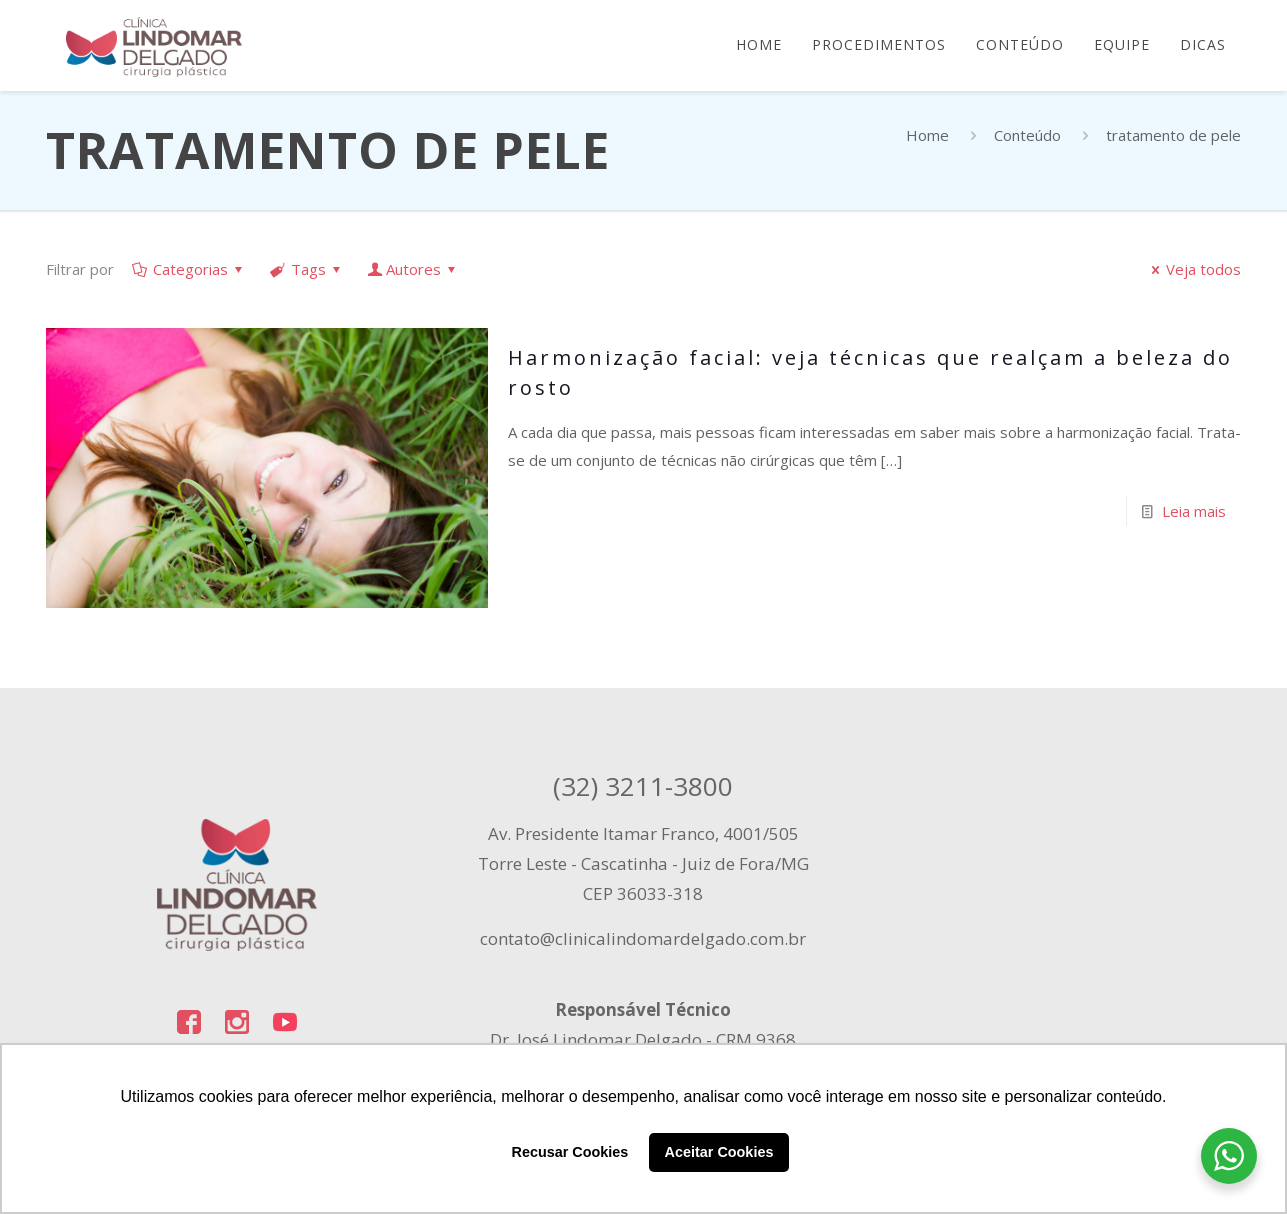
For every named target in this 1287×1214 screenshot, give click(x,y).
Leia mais (1194, 511)
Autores (413, 269)
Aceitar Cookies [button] (719, 1152)
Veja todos (1193, 269)
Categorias (189, 269)
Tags (307, 269)
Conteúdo (1027, 135)
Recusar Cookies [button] (570, 1152)
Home (927, 135)
